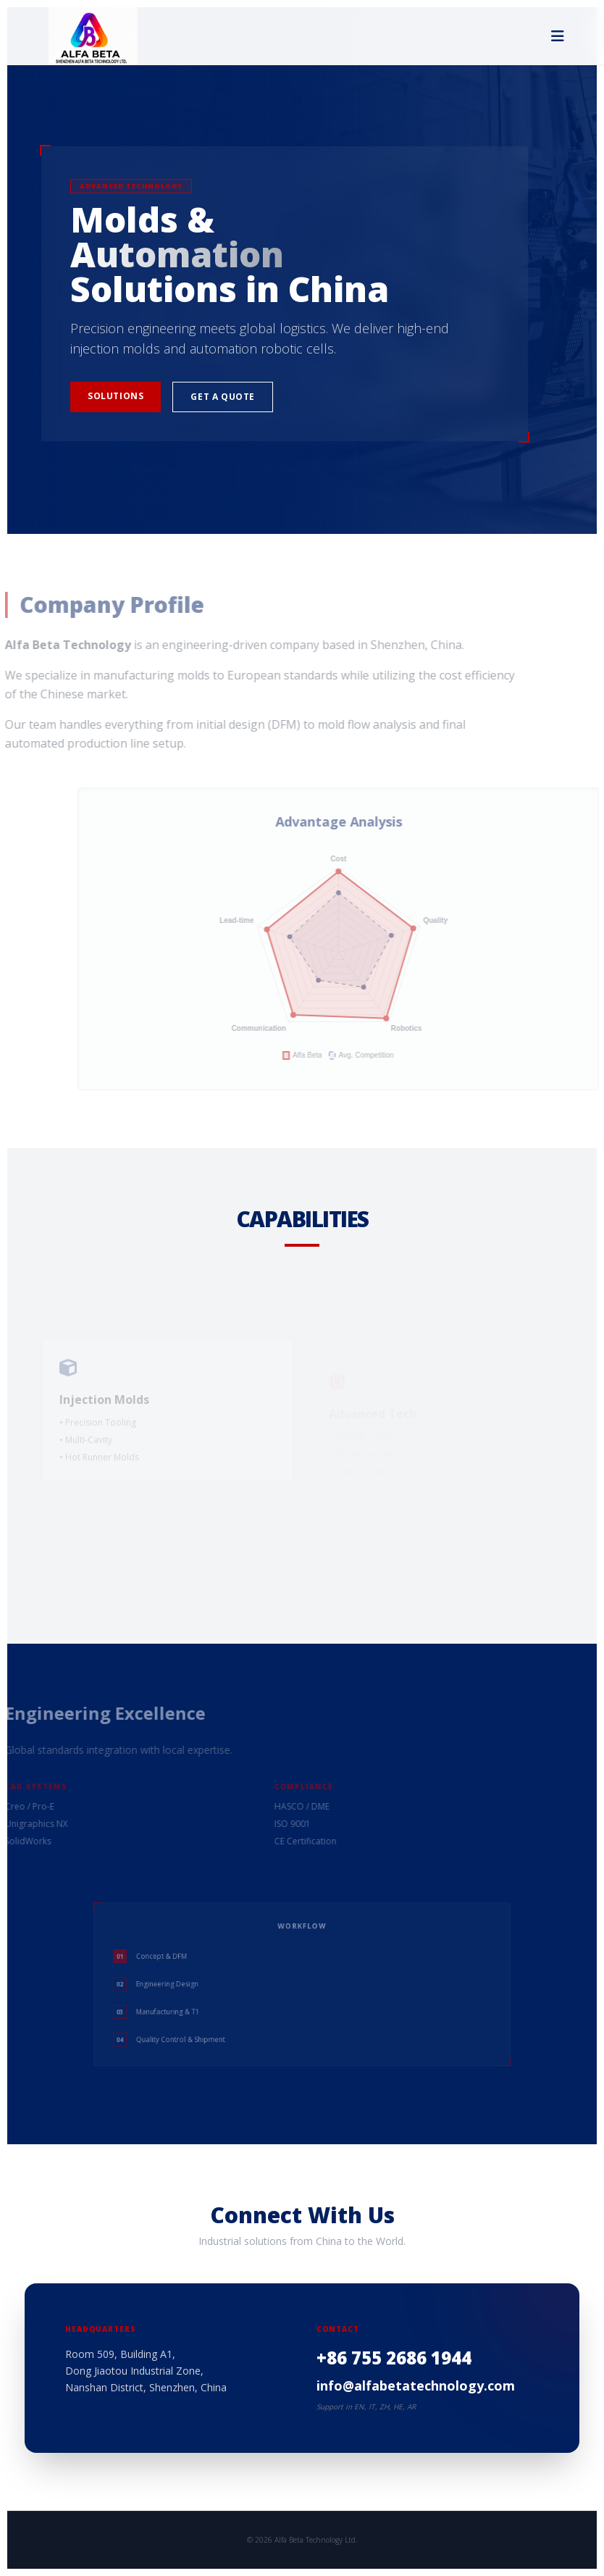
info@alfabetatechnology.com (415, 2385)
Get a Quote (222, 396)
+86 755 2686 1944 (393, 2358)
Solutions (115, 396)
